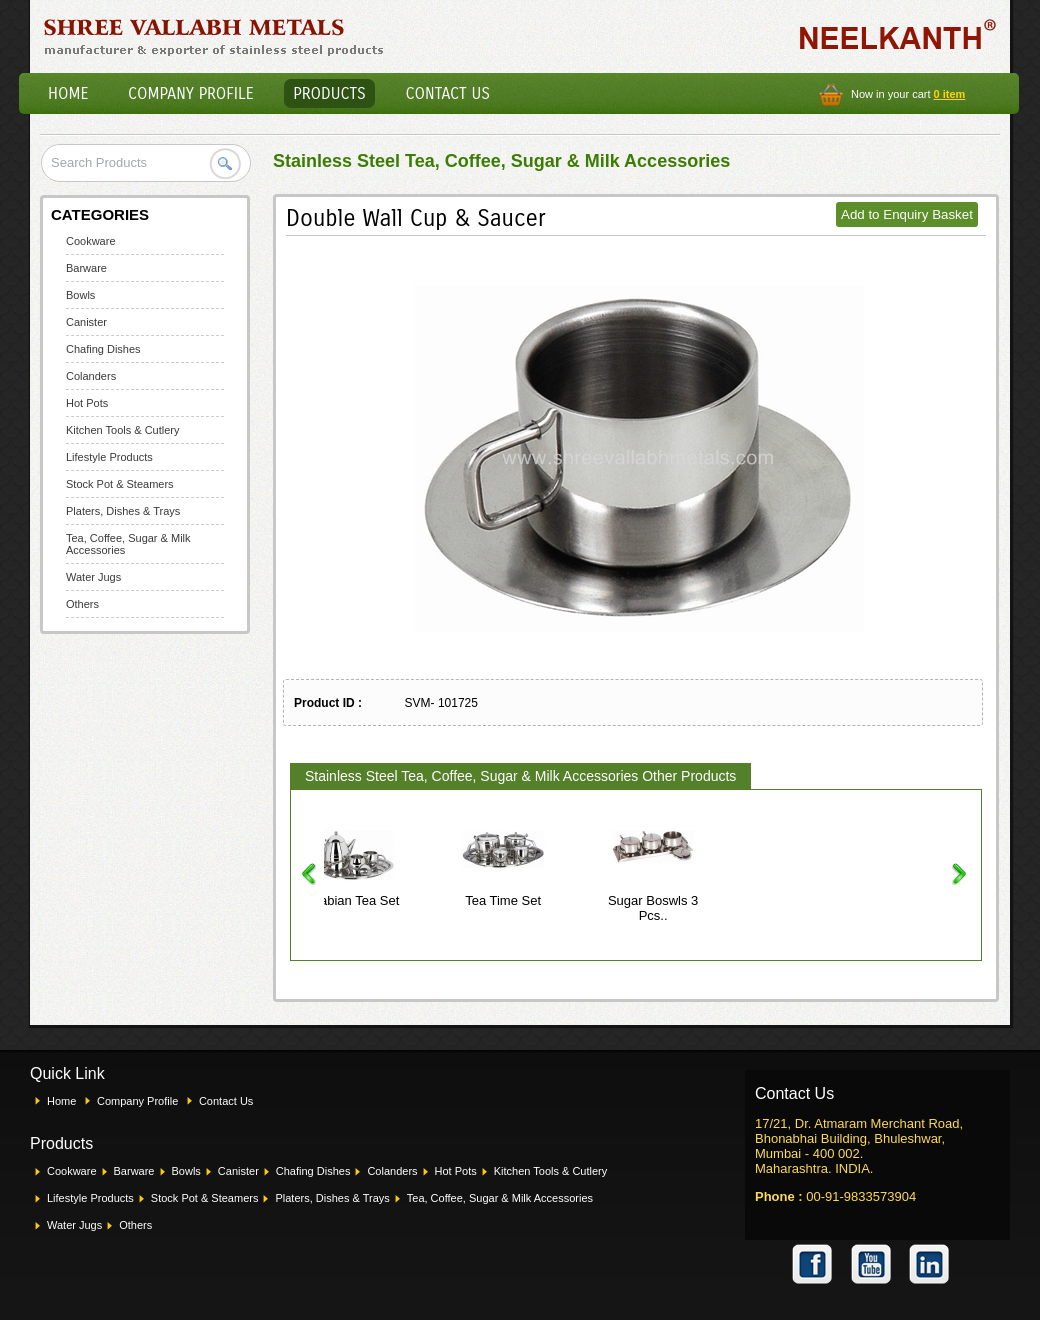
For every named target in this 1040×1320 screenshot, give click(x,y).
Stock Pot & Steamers (120, 484)
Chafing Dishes (103, 349)
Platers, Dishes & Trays (123, 511)
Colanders (91, 376)
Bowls (80, 295)
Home (68, 93)
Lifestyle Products (109, 457)
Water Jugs (93, 577)
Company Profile (191, 93)
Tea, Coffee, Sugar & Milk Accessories (500, 1198)
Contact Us (448, 93)
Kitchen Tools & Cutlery (123, 430)
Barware (86, 268)
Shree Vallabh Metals (214, 36)
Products (329, 93)
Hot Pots (87, 403)
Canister (86, 322)
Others (82, 604)
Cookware (91, 241)
